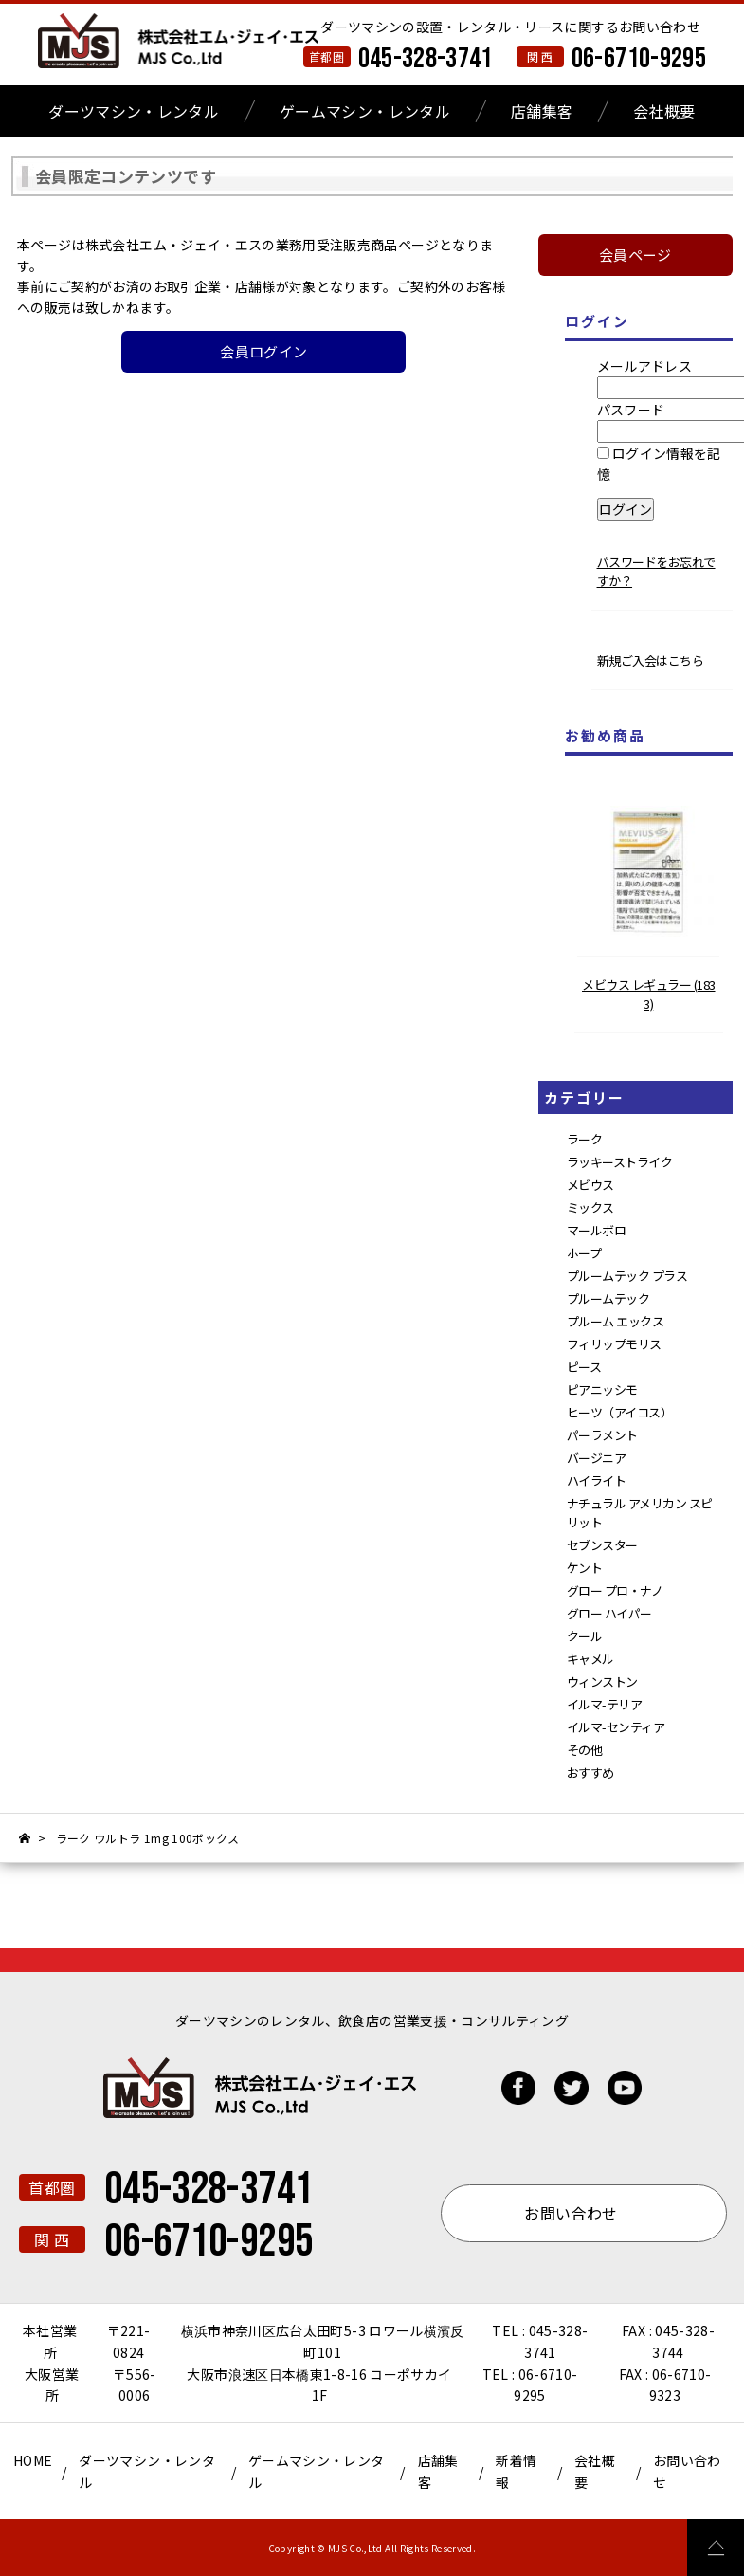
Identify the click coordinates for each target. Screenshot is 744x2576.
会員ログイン (263, 351)
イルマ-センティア (616, 1727)
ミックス (590, 1207)
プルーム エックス (615, 1321)
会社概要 (664, 111)
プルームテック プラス (627, 1276)
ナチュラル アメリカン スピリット (640, 1512)
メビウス (590, 1185)
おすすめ (590, 1772)
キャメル (590, 1659)
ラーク (585, 1139)
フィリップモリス (614, 1344)
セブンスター (602, 1545)
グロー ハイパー (609, 1613)
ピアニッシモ (602, 1389)
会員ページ (635, 255)
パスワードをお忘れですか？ (656, 571)
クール (585, 1636)
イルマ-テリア (605, 1704)
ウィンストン (602, 1681)
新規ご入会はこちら (650, 660)
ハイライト (596, 1480)
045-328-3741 (425, 59)
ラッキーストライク (620, 1162)
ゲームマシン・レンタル (365, 111)
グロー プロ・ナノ (615, 1590)
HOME (32, 2460)
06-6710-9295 (639, 59)
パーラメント (602, 1435)
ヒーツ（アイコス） (620, 1412)
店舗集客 (541, 111)
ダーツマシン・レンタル (133, 111)
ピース (584, 1367)
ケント (585, 1568)
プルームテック (608, 1298)
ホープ (584, 1253)
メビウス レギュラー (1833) (649, 994)
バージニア (596, 1458)
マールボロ (596, 1230)
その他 (585, 1750)
